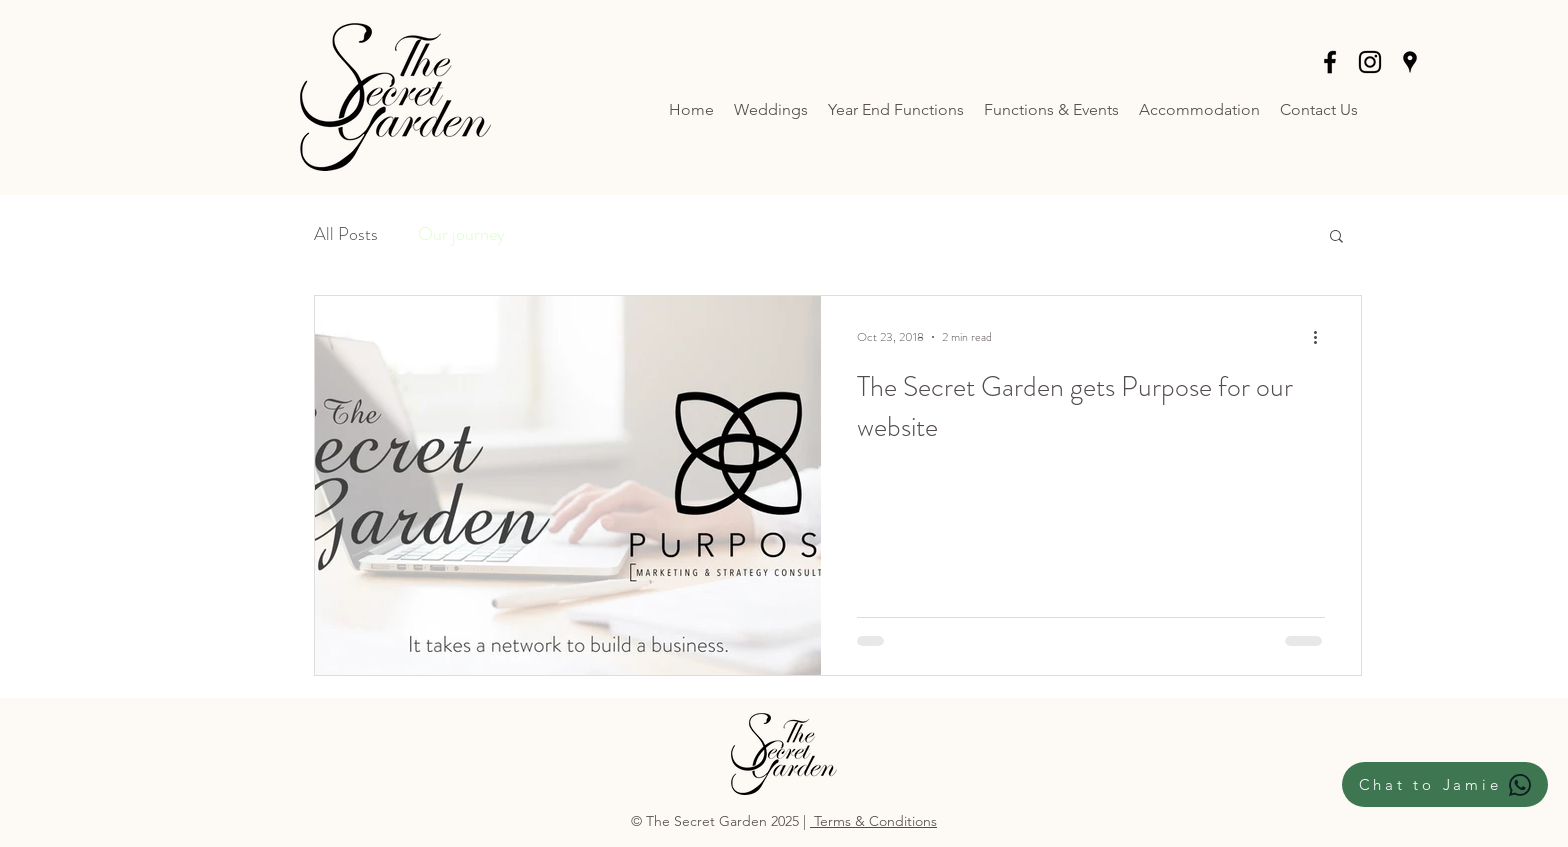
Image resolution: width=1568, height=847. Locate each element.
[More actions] (1322, 337)
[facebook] (1330, 62)
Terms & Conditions (873, 821)
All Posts (346, 234)
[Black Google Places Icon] (1410, 62)
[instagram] (1370, 62)
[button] (1336, 237)
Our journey (461, 234)
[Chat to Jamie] (1445, 784)
